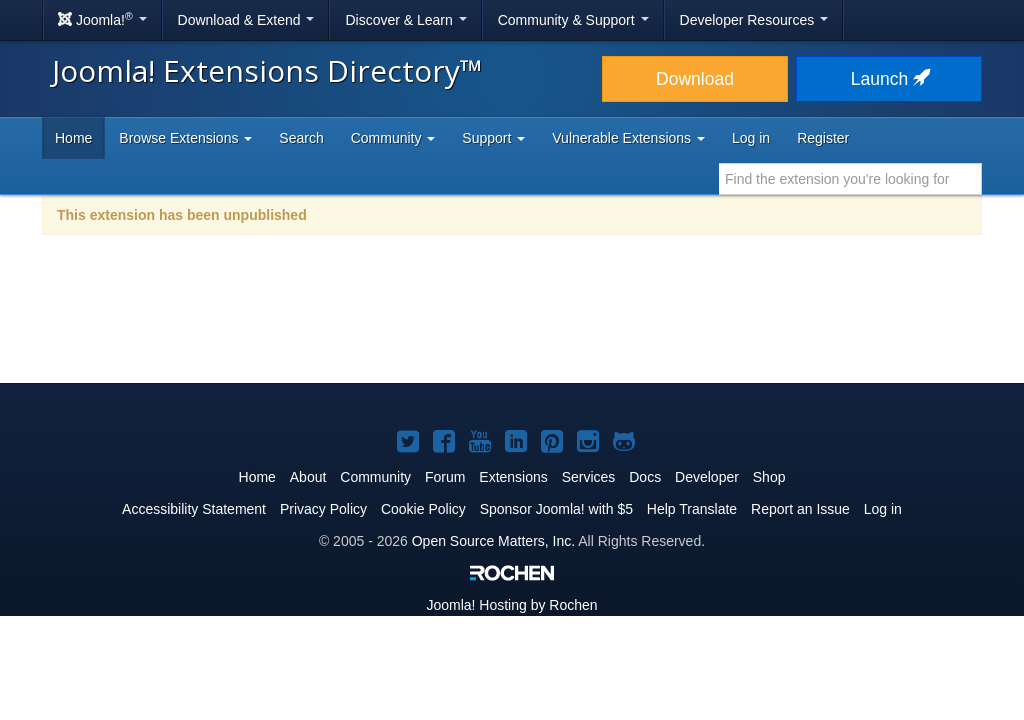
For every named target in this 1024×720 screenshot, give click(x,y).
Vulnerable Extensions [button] (628, 138)
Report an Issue (800, 509)
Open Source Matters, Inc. (493, 541)
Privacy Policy (323, 509)
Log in (751, 138)
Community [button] (393, 138)
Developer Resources (754, 20)
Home (73, 138)
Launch (889, 79)
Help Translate (692, 509)
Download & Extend (246, 20)
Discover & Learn (405, 20)
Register (823, 138)
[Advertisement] (512, 322)
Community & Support (573, 20)
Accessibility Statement (194, 509)
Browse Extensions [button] (185, 138)
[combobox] (850, 179)
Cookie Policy (423, 509)
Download (695, 79)
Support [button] (493, 138)
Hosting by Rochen (511, 605)
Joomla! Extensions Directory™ (267, 70)
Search (301, 138)
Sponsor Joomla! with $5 (556, 509)
